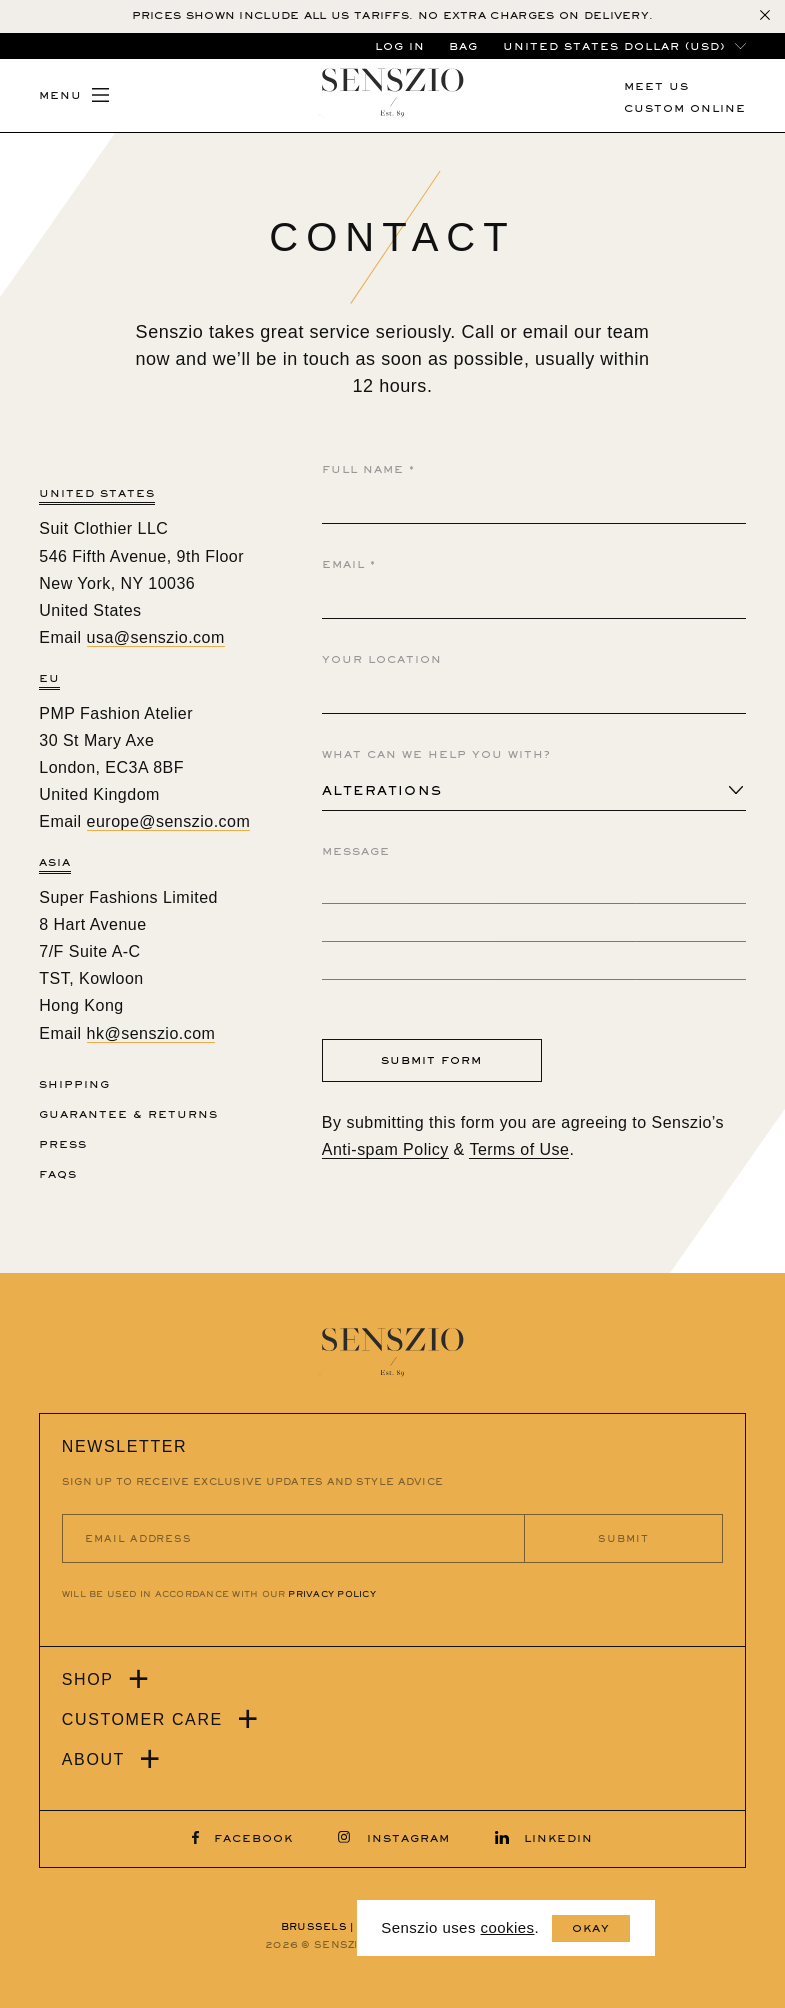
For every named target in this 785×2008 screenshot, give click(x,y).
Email (349, 564)
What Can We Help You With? (436, 754)
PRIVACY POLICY (331, 1594)
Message (356, 851)
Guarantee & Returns (128, 1114)
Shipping (74, 1084)
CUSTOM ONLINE (685, 108)
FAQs (58, 1174)
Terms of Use (519, 1149)
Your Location (382, 659)
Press (63, 1144)
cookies (507, 1927)
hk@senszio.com (151, 1033)
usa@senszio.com (156, 637)
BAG (463, 46)
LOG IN (400, 46)
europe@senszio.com (169, 821)
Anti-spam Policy (385, 1149)
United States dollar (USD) (614, 47)
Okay (591, 1928)
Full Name (368, 469)
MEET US (656, 86)
